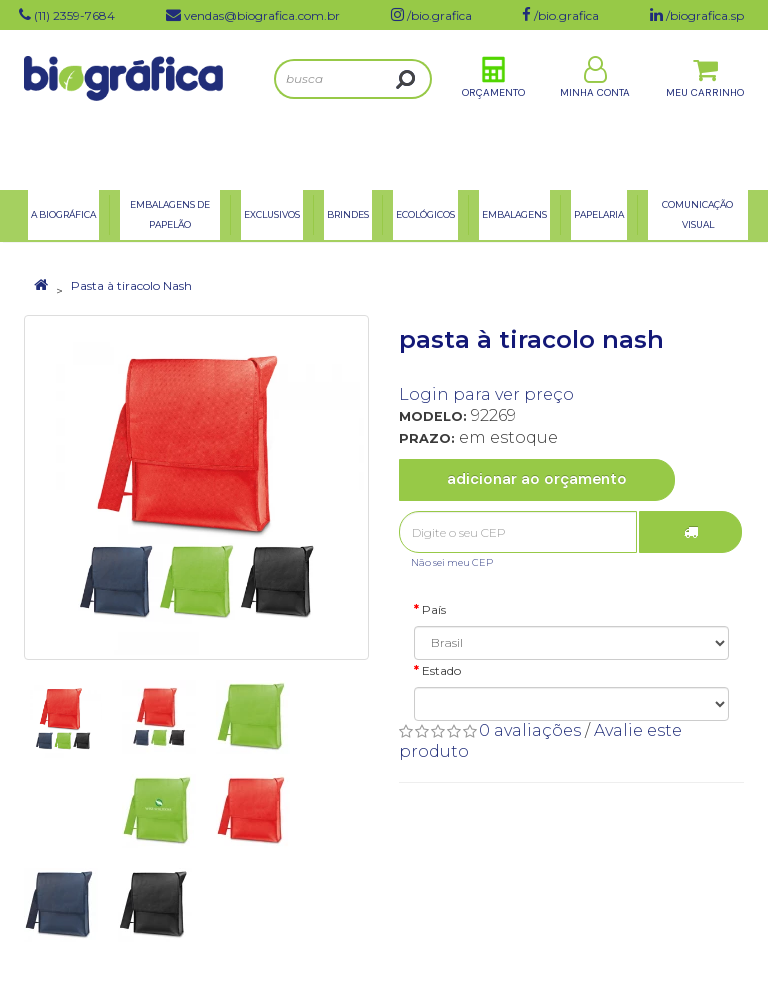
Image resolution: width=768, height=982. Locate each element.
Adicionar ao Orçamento (537, 479)
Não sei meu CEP (452, 562)
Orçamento (493, 108)
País (434, 609)
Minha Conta (595, 108)
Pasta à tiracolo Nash (131, 285)
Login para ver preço (486, 394)
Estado (441, 670)
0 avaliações (530, 730)
